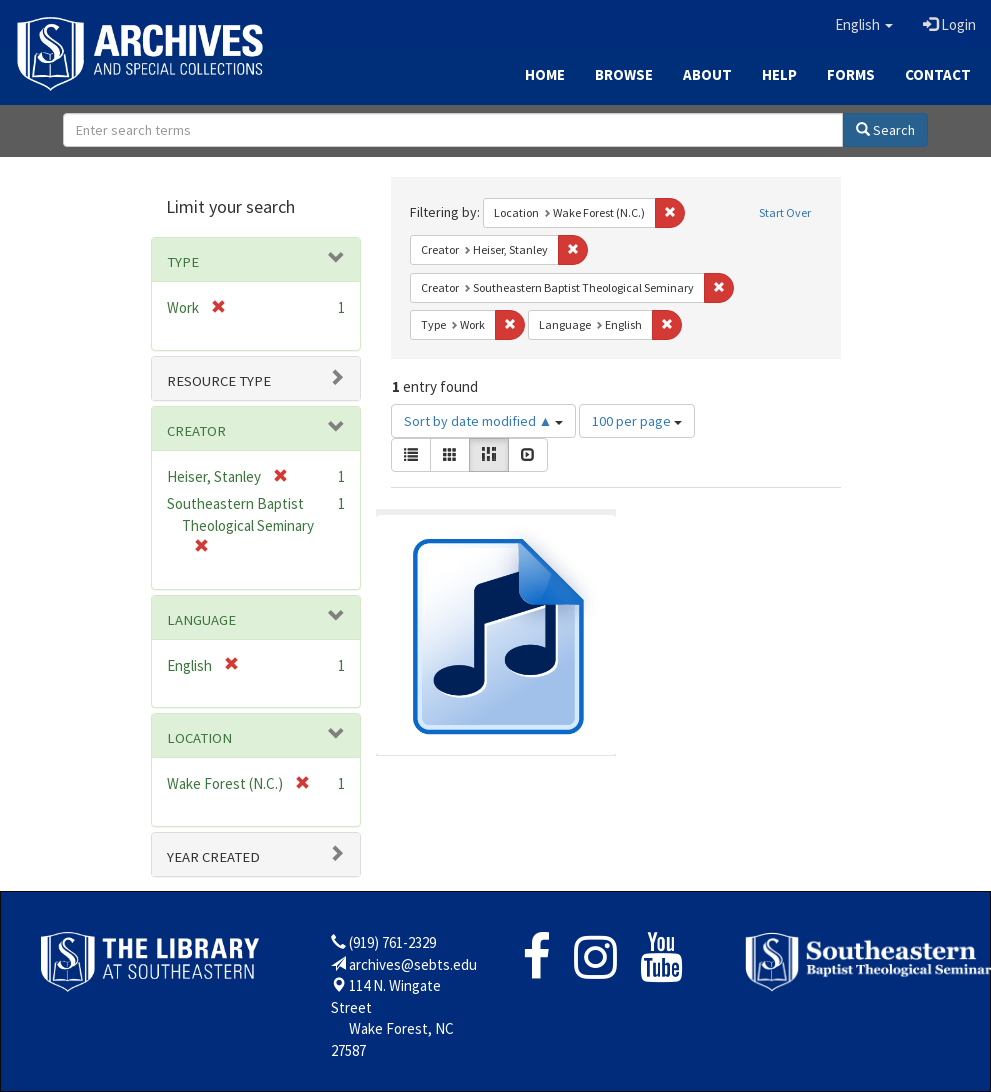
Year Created (213, 857)
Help (779, 74)
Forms (851, 74)
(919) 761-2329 (392, 942)
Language (201, 620)
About (707, 74)
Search (885, 130)
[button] (864, 25)
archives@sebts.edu (413, 964)
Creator (196, 431)
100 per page (637, 421)
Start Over (785, 212)
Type (183, 262)
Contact (938, 74)
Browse (624, 74)
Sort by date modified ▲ (484, 421)
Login (949, 24)
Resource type (219, 381)
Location (199, 738)
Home (545, 74)
